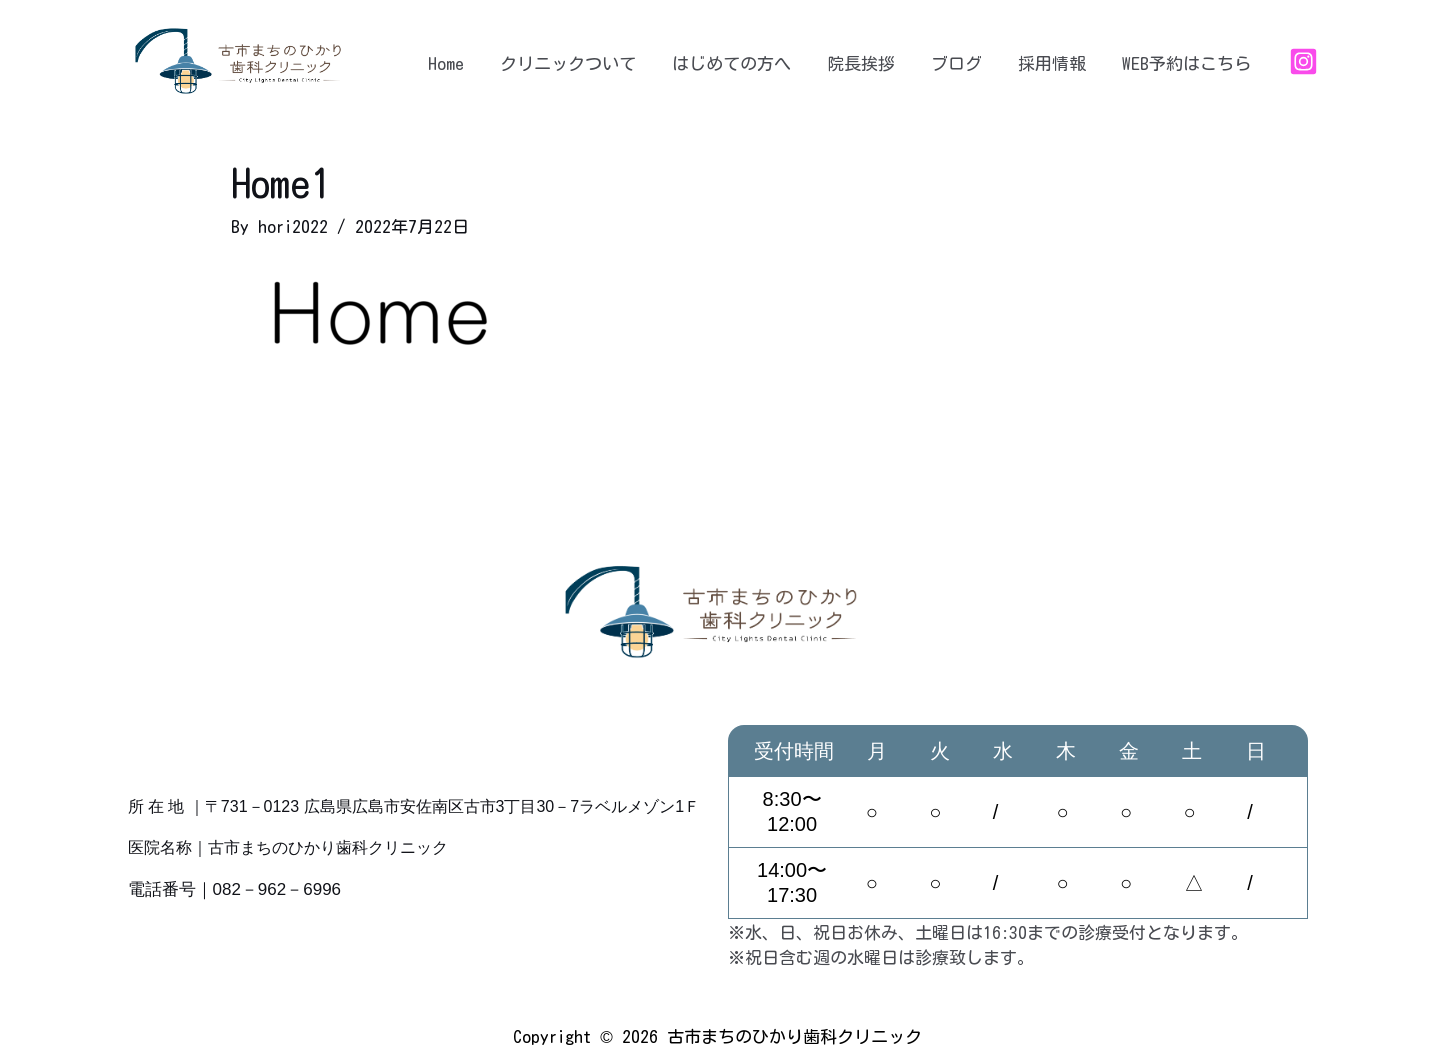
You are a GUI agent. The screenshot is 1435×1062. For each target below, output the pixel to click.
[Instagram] (1303, 61)
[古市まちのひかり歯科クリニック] (243, 59)
